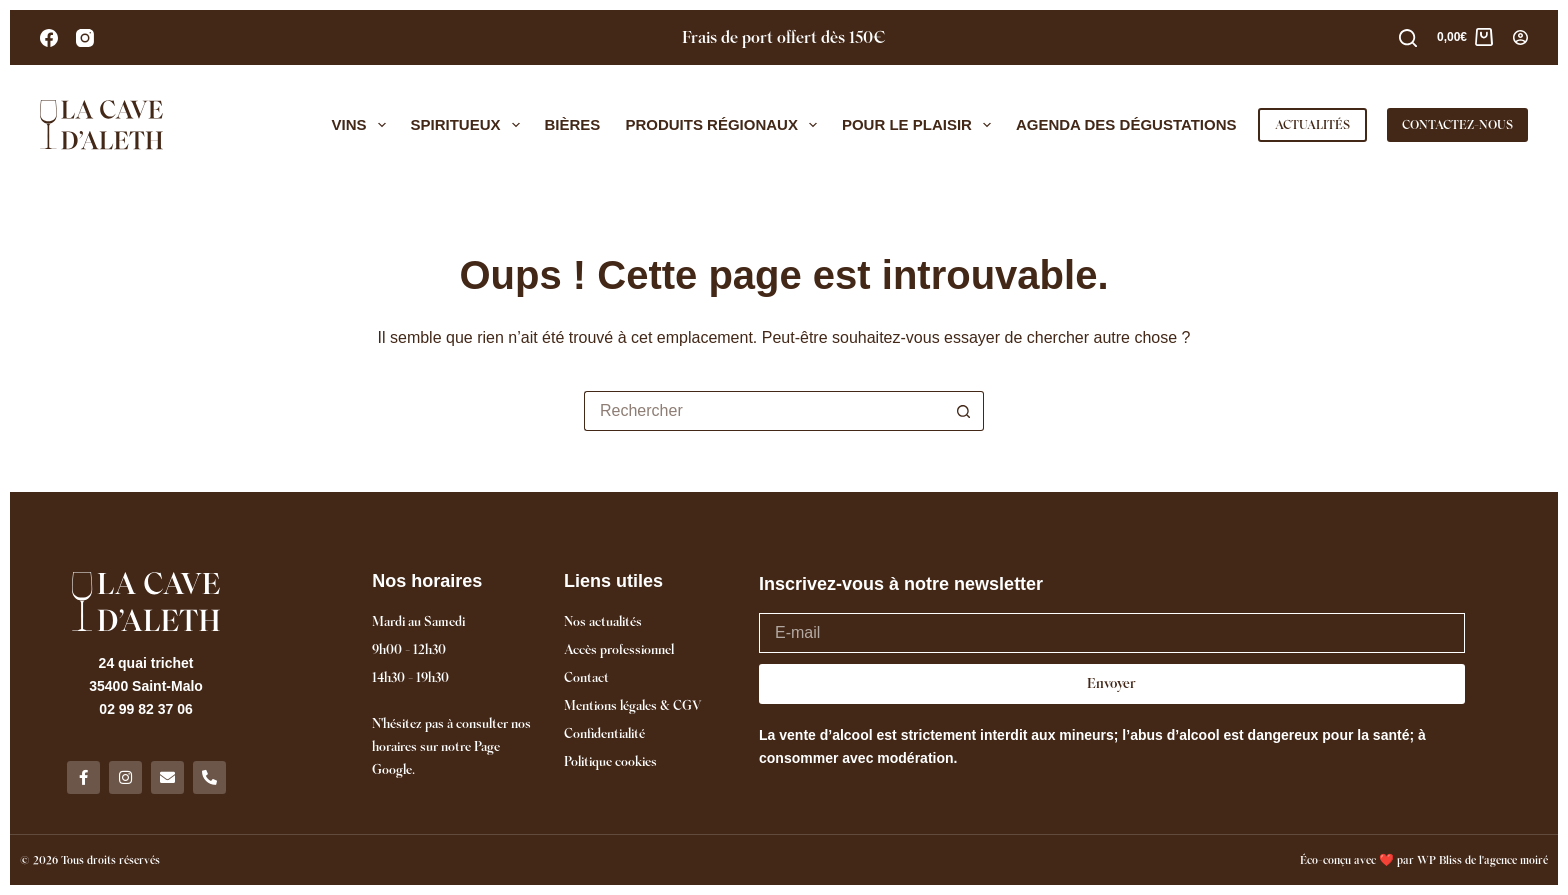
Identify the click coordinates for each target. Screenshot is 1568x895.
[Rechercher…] (764, 411)
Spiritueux (469, 125)
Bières (573, 124)
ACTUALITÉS (1312, 124)
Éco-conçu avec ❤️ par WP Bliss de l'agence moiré (1424, 860)
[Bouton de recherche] (964, 411)
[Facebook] (49, 38)
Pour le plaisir (920, 125)
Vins (363, 125)
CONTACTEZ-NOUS (1457, 124)
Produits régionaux (725, 125)
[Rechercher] (1408, 38)
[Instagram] (85, 38)
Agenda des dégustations (1126, 124)
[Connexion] (1520, 37)
